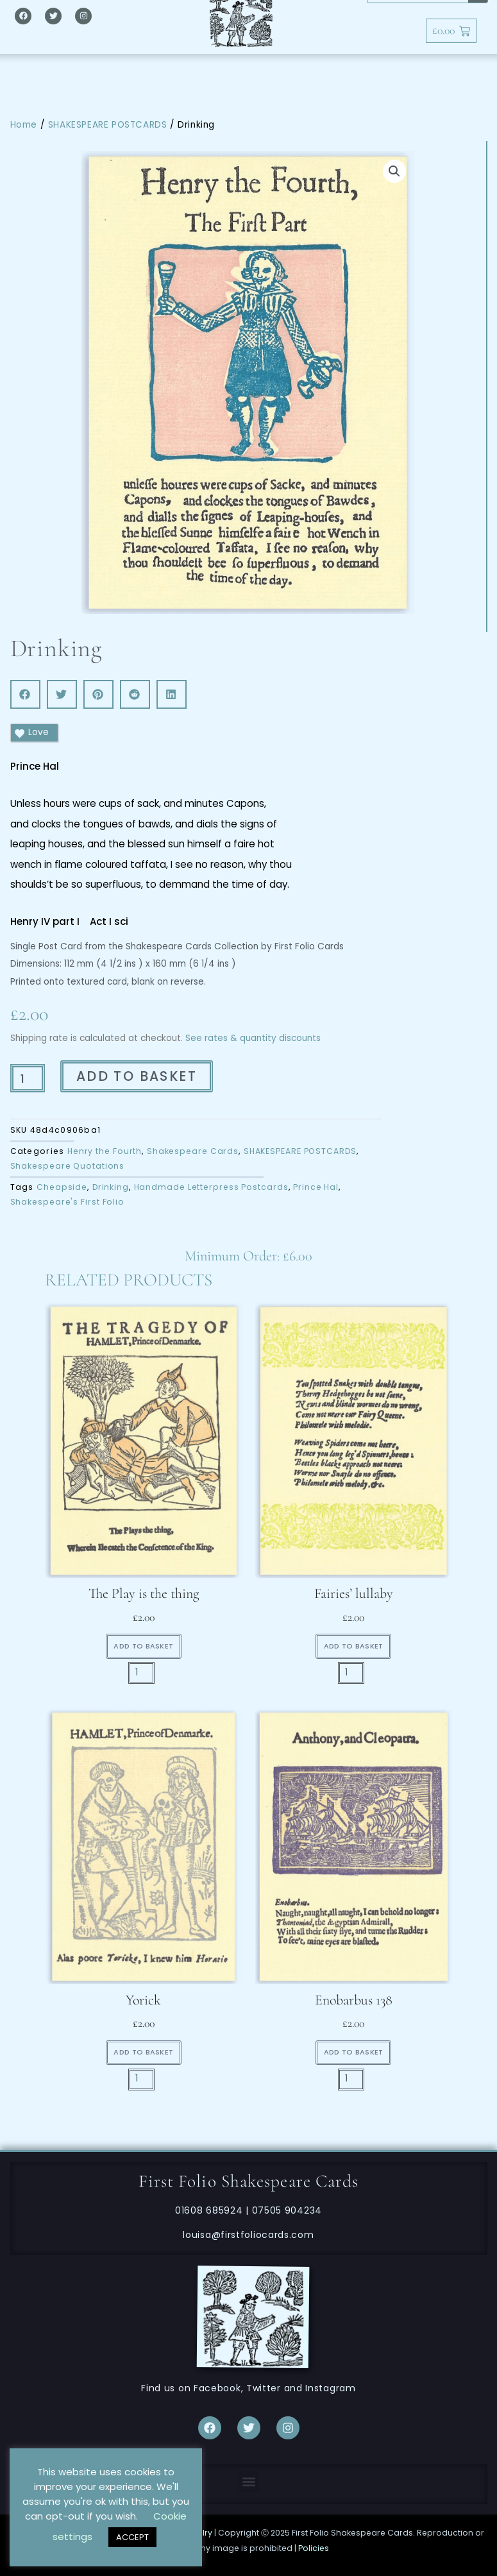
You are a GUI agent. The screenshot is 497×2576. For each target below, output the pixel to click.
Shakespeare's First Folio (67, 1201)
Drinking (110, 1187)
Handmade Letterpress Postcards (211, 1187)
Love (31, 733)
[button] (394, 171)
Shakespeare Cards (193, 1151)
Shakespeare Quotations (67, 1165)
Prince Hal (316, 1187)
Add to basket (136, 1076)
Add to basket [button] (143, 1646)
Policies (313, 2548)
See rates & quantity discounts (253, 1038)
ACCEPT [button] (132, 2537)
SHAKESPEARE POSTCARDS (107, 125)
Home (23, 125)
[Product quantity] (28, 1078)
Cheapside (62, 1187)
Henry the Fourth (104, 1151)
